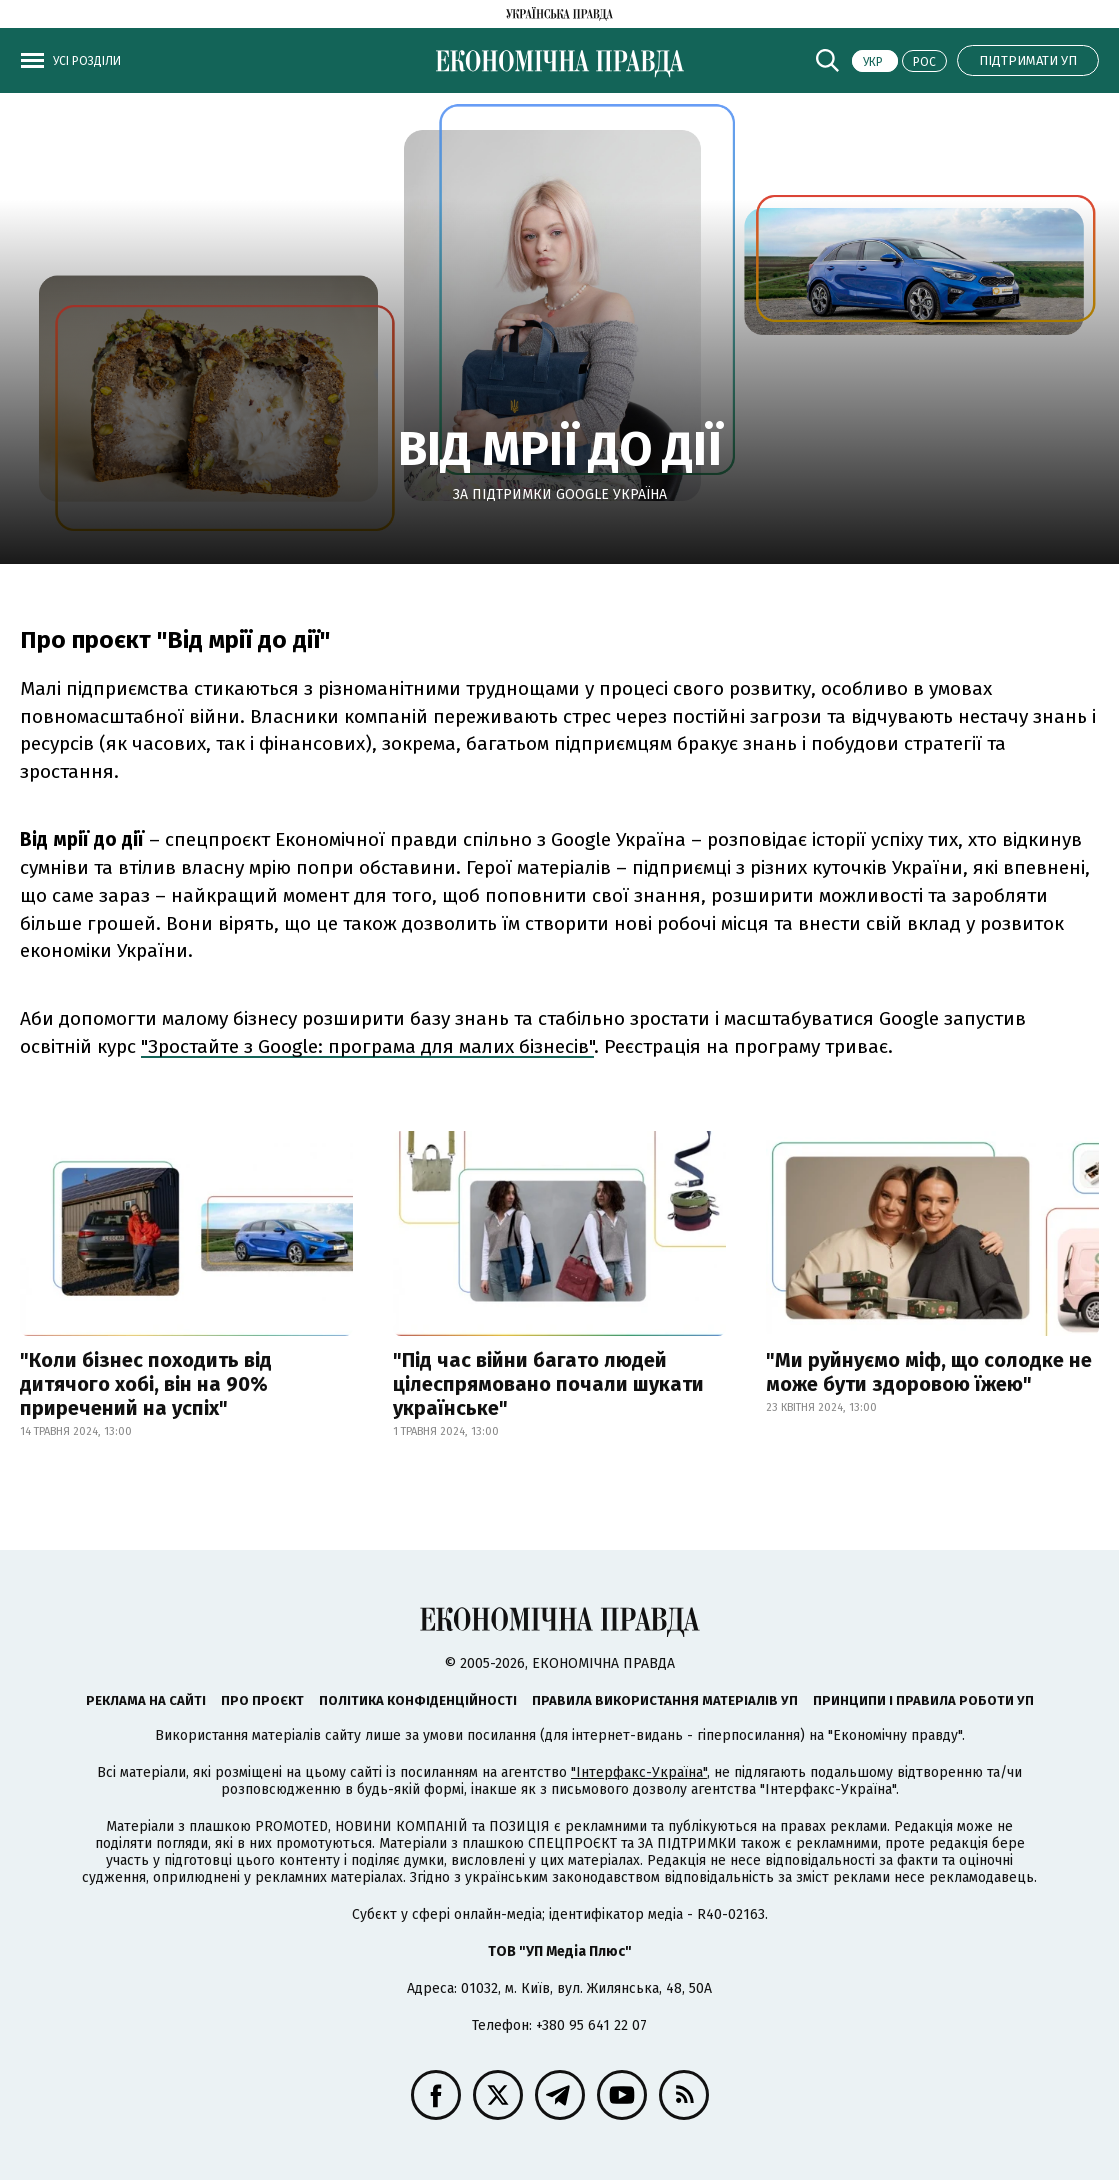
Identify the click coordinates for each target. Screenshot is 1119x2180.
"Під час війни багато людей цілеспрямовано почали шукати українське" (548, 1384)
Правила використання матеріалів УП (665, 1700)
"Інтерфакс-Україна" (639, 1772)
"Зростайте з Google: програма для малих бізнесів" (367, 1046)
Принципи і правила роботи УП (923, 1700)
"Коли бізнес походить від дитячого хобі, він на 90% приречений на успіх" (146, 1384)
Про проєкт (262, 1700)
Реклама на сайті (146, 1700)
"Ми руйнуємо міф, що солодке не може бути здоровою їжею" (929, 1372)
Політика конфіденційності (418, 1700)
